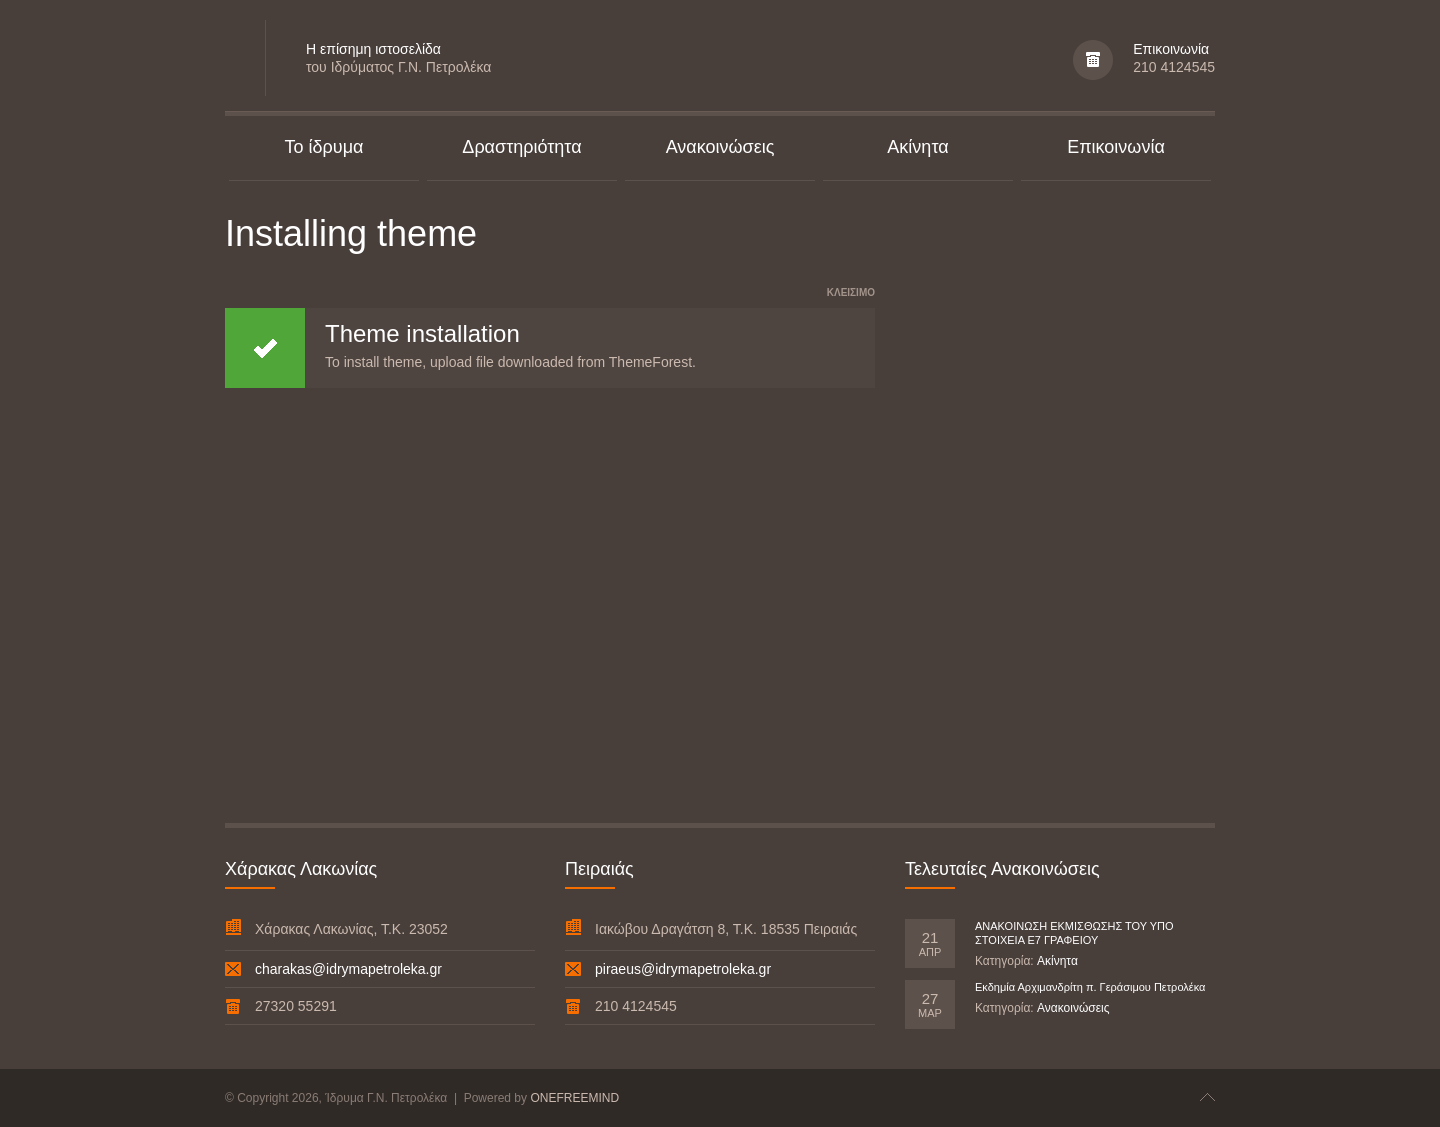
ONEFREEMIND (574, 1098)
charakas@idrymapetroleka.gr (348, 969)
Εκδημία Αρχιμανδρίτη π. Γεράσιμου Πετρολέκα (1090, 987)
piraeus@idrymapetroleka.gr (683, 969)
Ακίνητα (1057, 961)
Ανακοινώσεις (1073, 1008)
